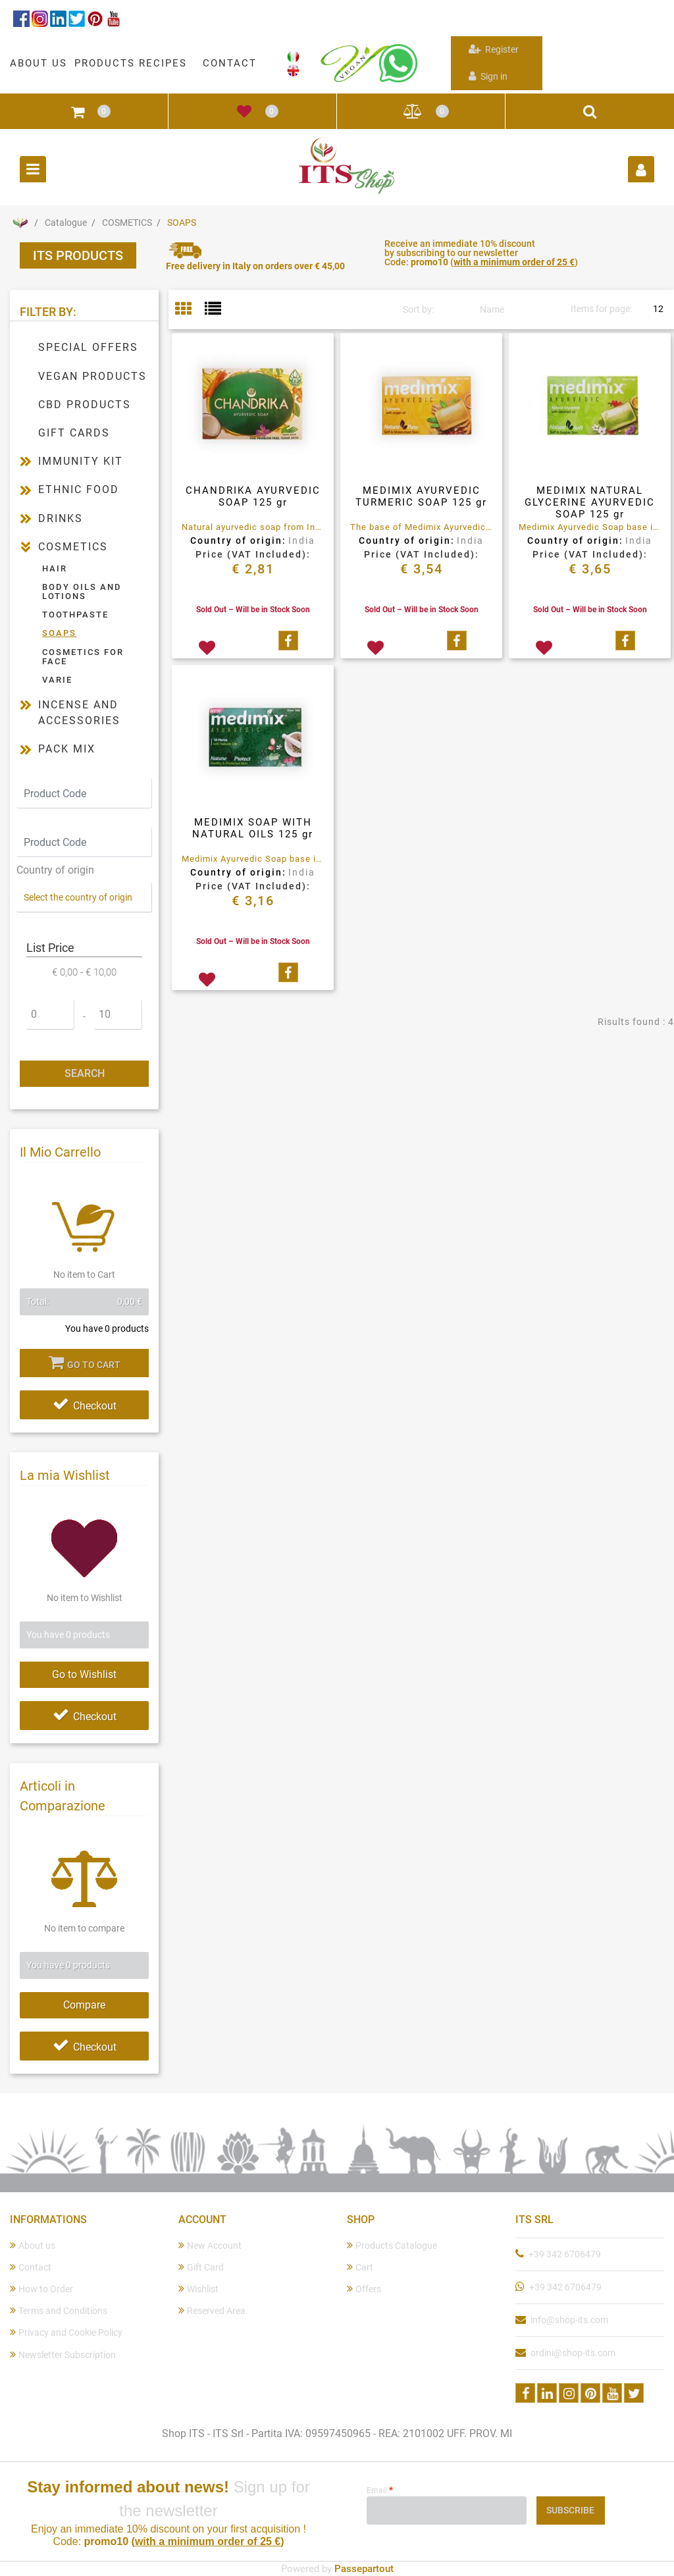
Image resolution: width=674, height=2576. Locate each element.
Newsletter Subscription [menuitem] (63, 2354)
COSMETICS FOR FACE (83, 656)
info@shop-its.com (569, 2320)
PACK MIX (66, 749)
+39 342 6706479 (565, 2254)
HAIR (54, 568)
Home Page (20, 222)
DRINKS (60, 518)
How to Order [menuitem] (41, 2288)
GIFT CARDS (74, 433)
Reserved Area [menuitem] (212, 2310)
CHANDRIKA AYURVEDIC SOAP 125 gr (253, 496)
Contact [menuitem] (30, 2267)
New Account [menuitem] (210, 2245)
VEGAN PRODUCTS (92, 376)
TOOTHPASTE (75, 614)
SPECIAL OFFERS (88, 347)
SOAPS (181, 222)
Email (380, 2489)
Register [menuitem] (494, 49)
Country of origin (55, 870)
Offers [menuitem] (364, 2288)
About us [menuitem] (32, 2245)
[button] (84, 1074)
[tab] (190, 309)
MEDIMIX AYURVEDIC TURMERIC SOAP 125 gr (421, 496)
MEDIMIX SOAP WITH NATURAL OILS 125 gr (252, 828)
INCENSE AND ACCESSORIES (79, 712)
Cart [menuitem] (360, 2267)
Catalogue (66, 222)
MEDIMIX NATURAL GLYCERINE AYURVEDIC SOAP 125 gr (590, 502)
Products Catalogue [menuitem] (392, 2245)
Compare (84, 2005)
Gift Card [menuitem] (201, 2267)
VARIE (57, 680)
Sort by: (418, 309)
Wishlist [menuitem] (198, 2288)
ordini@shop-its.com (573, 2353)
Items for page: (601, 308)
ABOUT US (38, 63)
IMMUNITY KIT (80, 461)
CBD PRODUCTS (84, 404)
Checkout (85, 1406)
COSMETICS (127, 222)
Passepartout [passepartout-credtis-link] (364, 2569)
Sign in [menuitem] (488, 76)
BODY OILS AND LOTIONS (82, 591)
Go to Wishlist (84, 1674)
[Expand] (26, 461)
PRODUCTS (104, 63)
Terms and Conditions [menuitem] (58, 2310)
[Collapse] (26, 547)
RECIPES (163, 63)
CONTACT (230, 63)
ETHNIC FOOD (78, 489)
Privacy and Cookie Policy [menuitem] (66, 2332)
